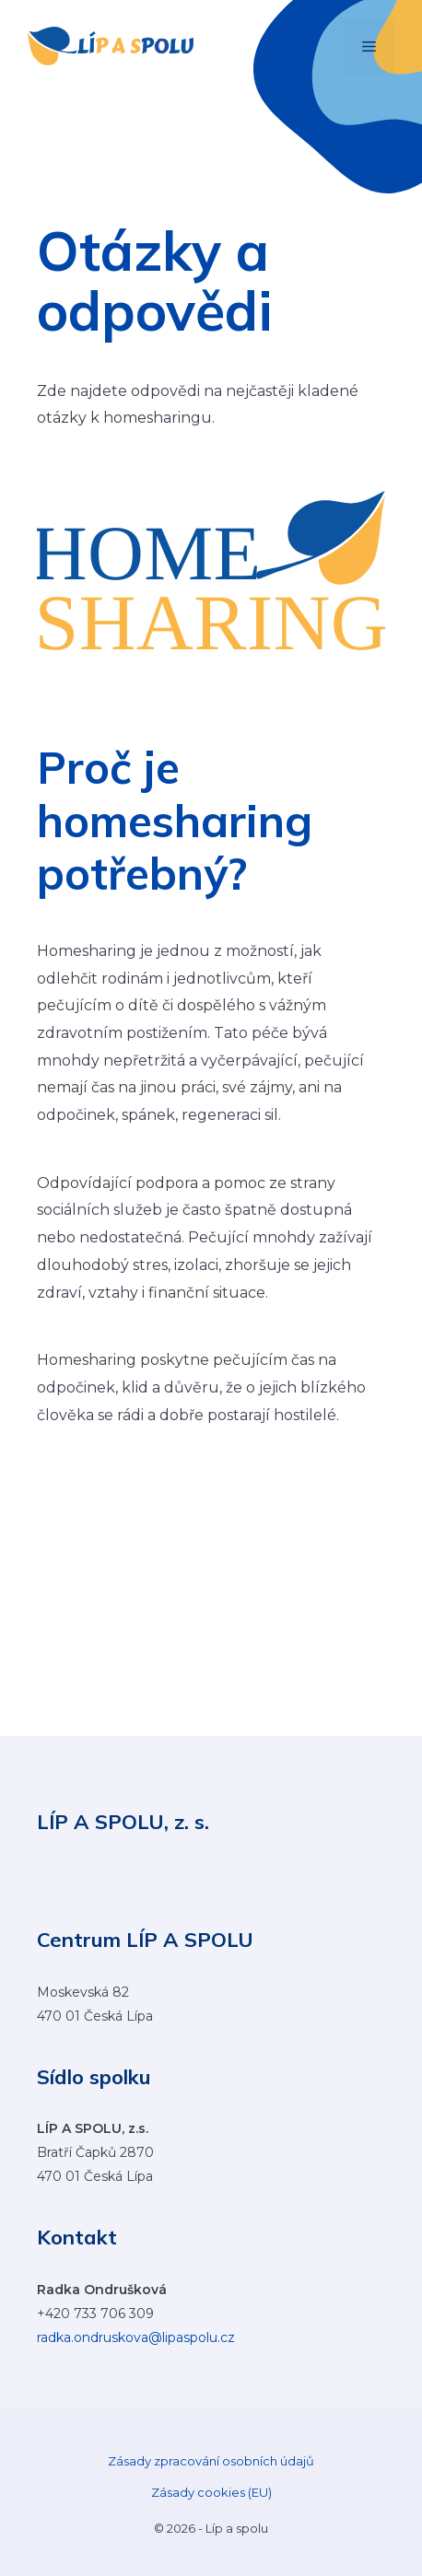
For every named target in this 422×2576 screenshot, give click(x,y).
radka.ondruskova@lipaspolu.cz (136, 2337)
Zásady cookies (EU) (211, 2492)
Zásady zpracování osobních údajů (211, 2461)
